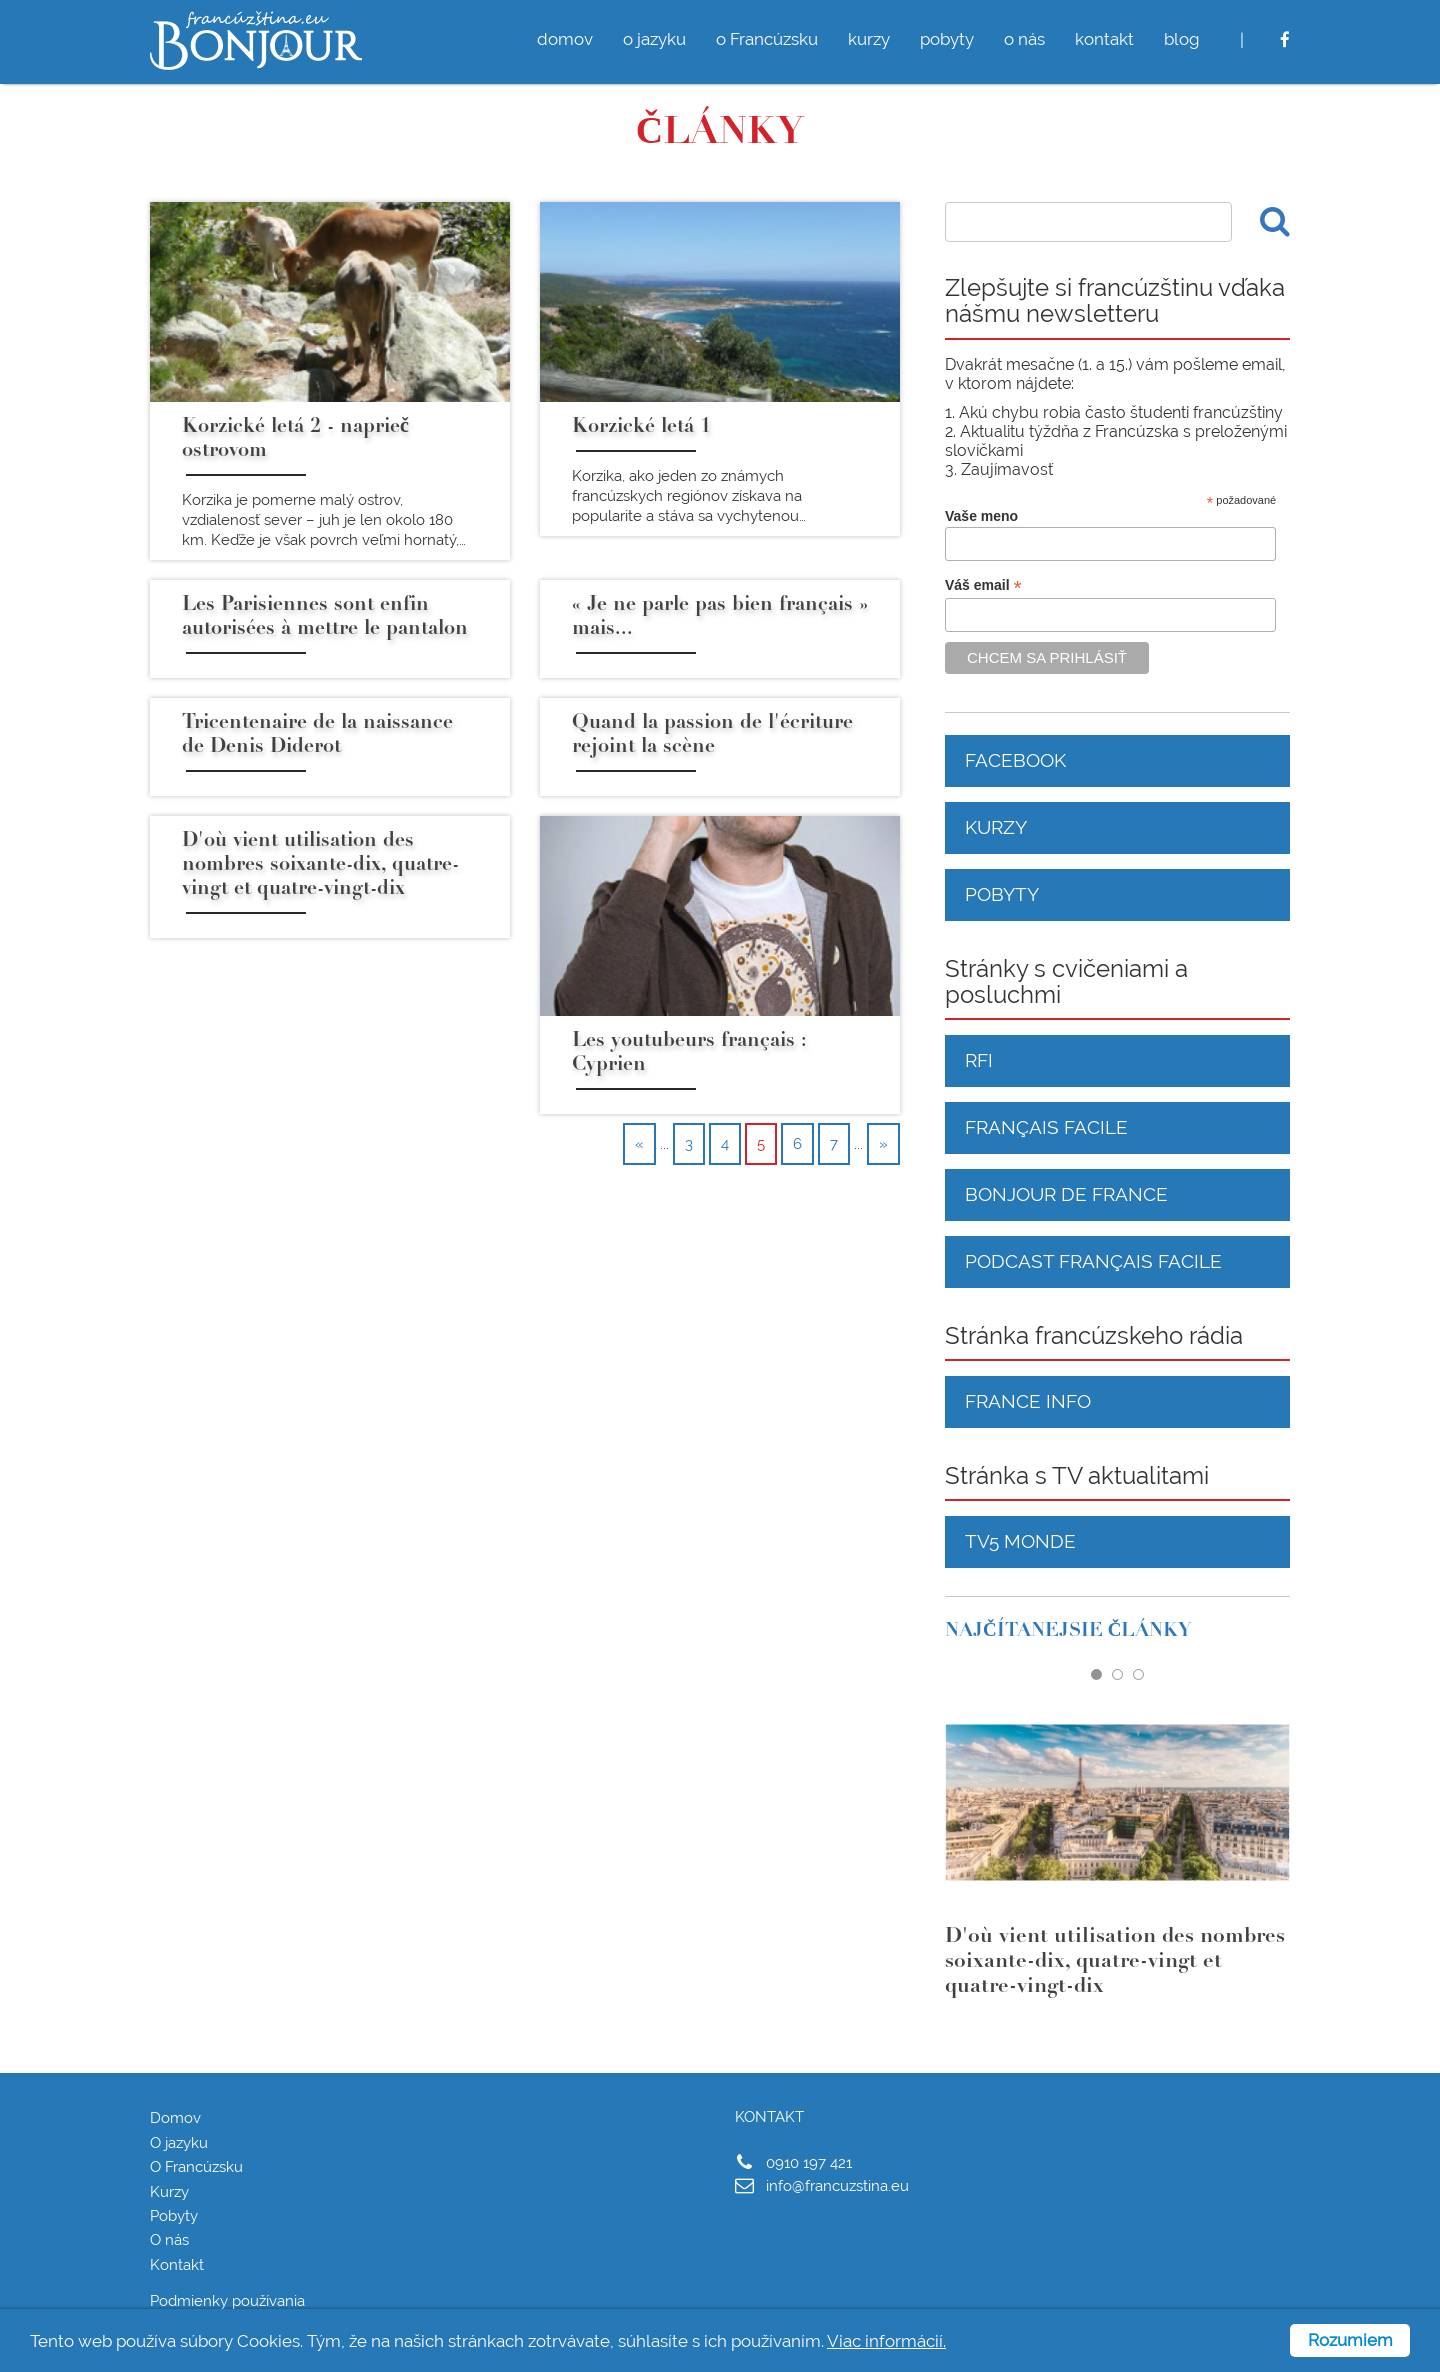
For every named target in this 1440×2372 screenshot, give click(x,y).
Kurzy (996, 827)
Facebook (1015, 760)
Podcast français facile (1093, 1261)
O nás (169, 2240)
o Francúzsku (767, 39)
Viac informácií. (886, 2341)
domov (565, 39)
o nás (1024, 39)
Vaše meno (981, 516)
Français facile (1046, 1127)
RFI (979, 1060)
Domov (175, 2118)
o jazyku (654, 39)
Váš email (983, 585)
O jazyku (179, 2143)
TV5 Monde (1020, 1541)
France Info (1028, 1401)
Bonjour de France (1066, 1194)
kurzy (869, 39)
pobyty (947, 39)
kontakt (1104, 39)
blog (1182, 39)
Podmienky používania (227, 2301)
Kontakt (177, 2265)
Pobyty (1002, 894)
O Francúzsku (196, 2167)
